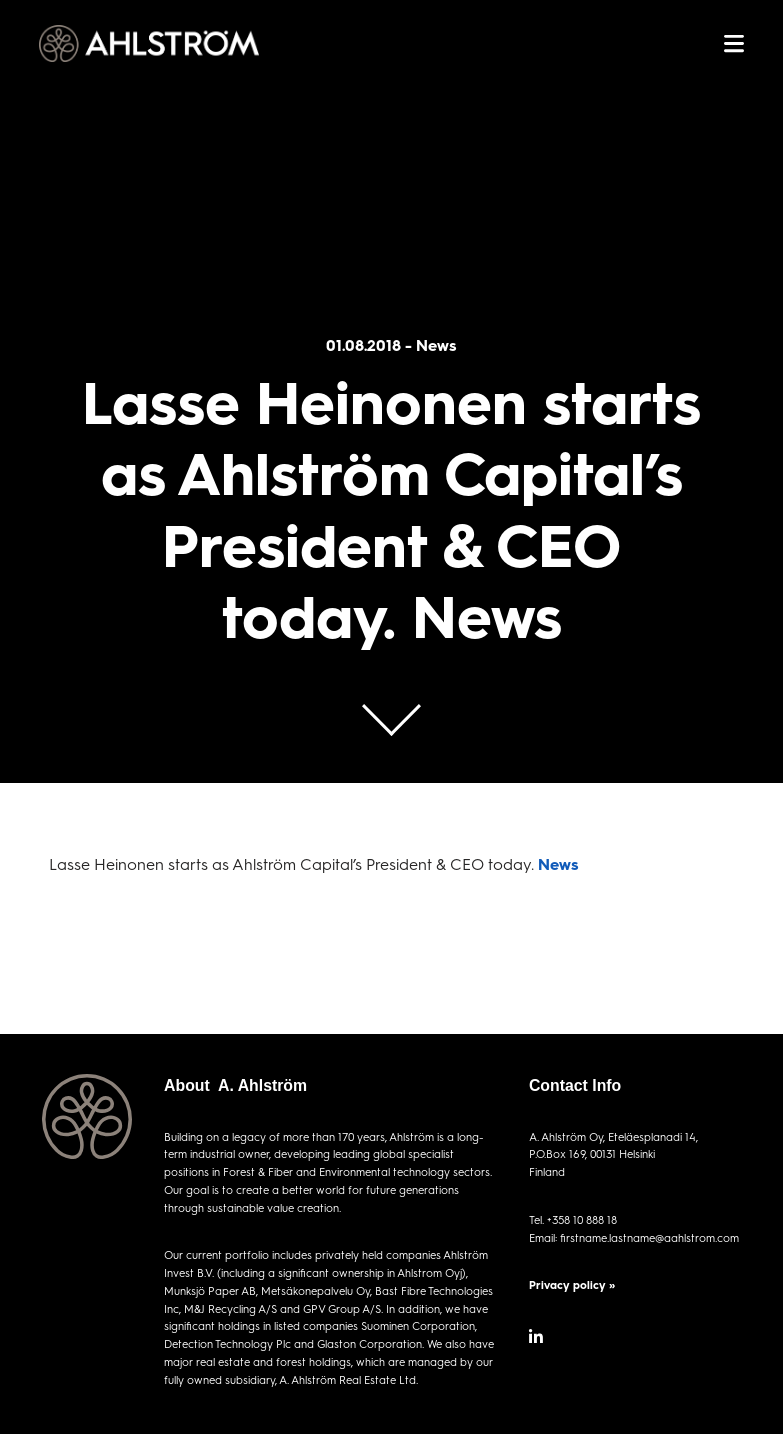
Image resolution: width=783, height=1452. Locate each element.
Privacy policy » (572, 1284)
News (558, 863)
